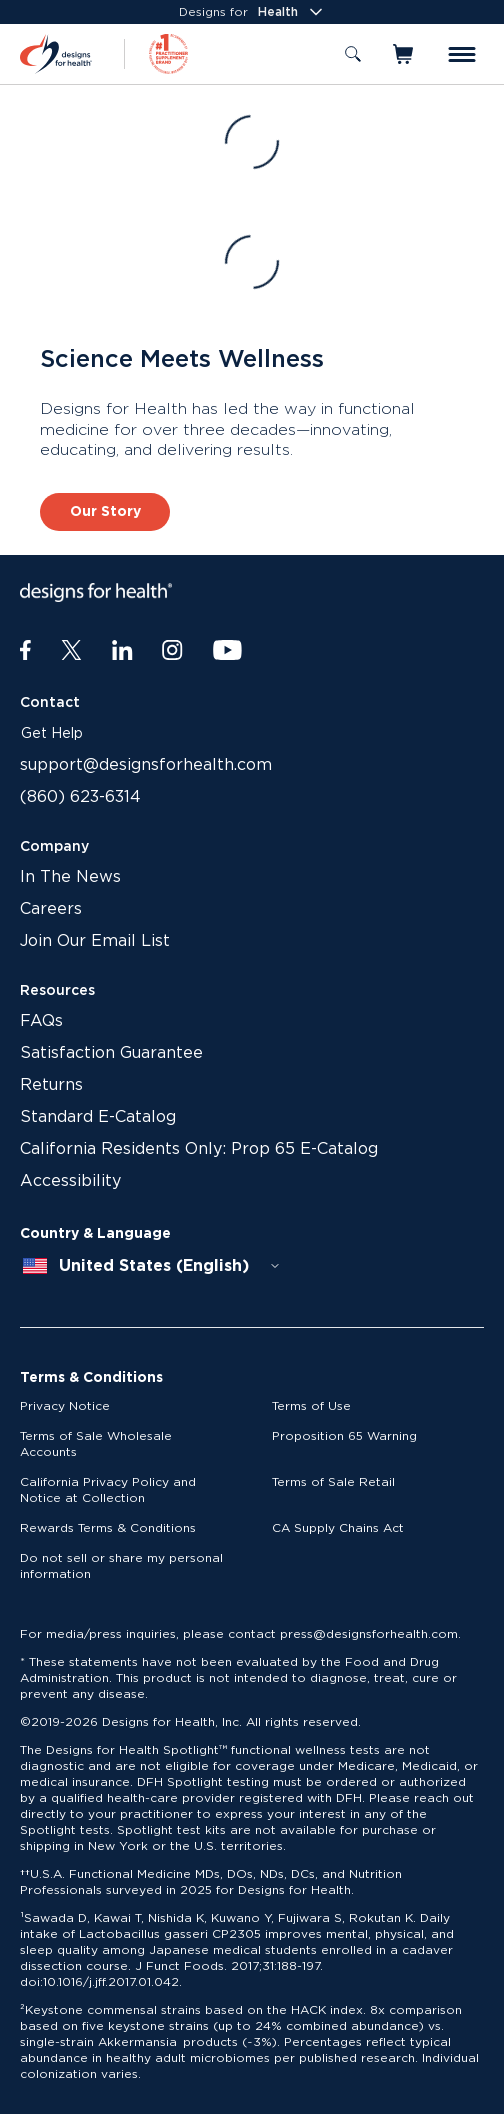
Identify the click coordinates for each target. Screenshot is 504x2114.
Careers (51, 909)
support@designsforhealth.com (146, 765)
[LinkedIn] (122, 651)
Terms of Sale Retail (333, 1482)
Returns (51, 1085)
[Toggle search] (353, 54)
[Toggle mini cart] (404, 54)
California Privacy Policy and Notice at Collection (108, 1490)
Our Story (105, 512)
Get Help (52, 734)
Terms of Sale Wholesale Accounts (96, 1444)
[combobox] (152, 1266)
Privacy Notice (65, 1406)
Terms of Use (311, 1406)
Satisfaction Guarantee (111, 1053)
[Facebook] (25, 651)
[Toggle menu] (462, 54)
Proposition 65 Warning (344, 1436)
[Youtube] (227, 651)
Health (292, 12)
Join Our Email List (95, 941)
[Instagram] (172, 651)
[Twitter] (71, 651)
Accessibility (70, 1181)
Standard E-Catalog (98, 1117)
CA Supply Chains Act (338, 1528)
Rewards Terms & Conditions (108, 1528)
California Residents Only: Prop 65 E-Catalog (199, 1149)
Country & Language (95, 1234)
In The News (70, 877)
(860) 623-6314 (80, 797)
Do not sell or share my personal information (121, 1566)
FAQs (41, 1021)
